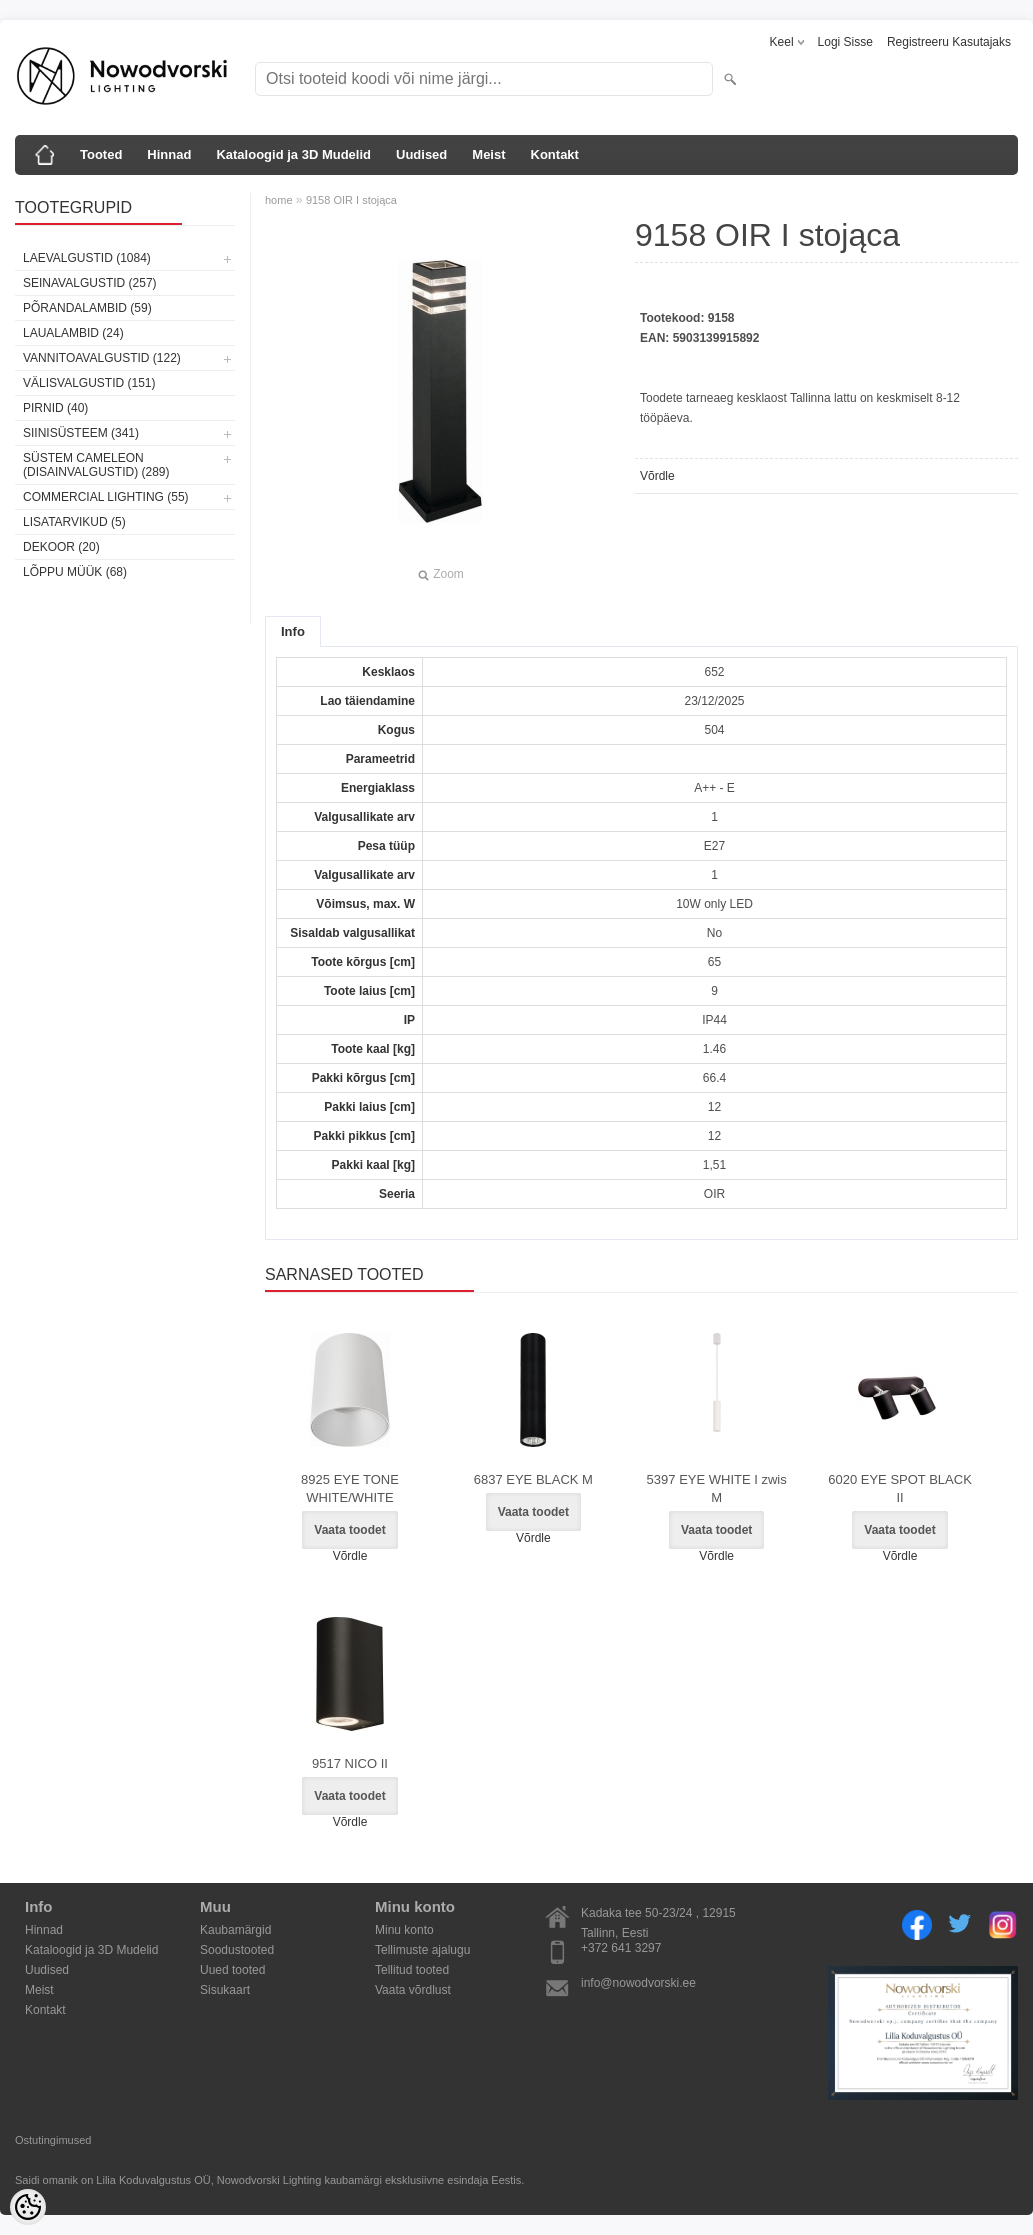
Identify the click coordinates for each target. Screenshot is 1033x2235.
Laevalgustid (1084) (87, 258)
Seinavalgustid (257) (90, 283)
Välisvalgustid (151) (89, 383)
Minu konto (404, 1930)
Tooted (101, 154)
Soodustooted (237, 1950)
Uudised (421, 154)
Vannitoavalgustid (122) (102, 358)
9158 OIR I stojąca (351, 200)
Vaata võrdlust (413, 1990)
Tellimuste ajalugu (422, 1950)
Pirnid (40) (55, 408)
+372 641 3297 (621, 1948)
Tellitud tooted (412, 1970)
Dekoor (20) (61, 547)
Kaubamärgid (235, 1930)
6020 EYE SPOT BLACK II (900, 1488)
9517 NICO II (350, 1763)
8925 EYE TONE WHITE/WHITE (350, 1488)
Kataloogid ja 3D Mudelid (293, 154)
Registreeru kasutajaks (949, 42)
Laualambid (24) (73, 333)
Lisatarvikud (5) (74, 522)
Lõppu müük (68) (75, 572)
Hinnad (169, 154)
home (279, 200)
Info (293, 631)
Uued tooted (232, 1970)
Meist (488, 154)
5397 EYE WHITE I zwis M (717, 1488)
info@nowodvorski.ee (638, 1983)
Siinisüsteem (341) (81, 433)
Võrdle (657, 476)
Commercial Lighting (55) (106, 497)
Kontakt (555, 154)
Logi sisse (845, 42)
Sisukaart (225, 1990)
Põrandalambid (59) (87, 308)
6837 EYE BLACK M (533, 1479)
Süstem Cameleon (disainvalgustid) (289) (96, 465)
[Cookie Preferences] (28, 2207)
